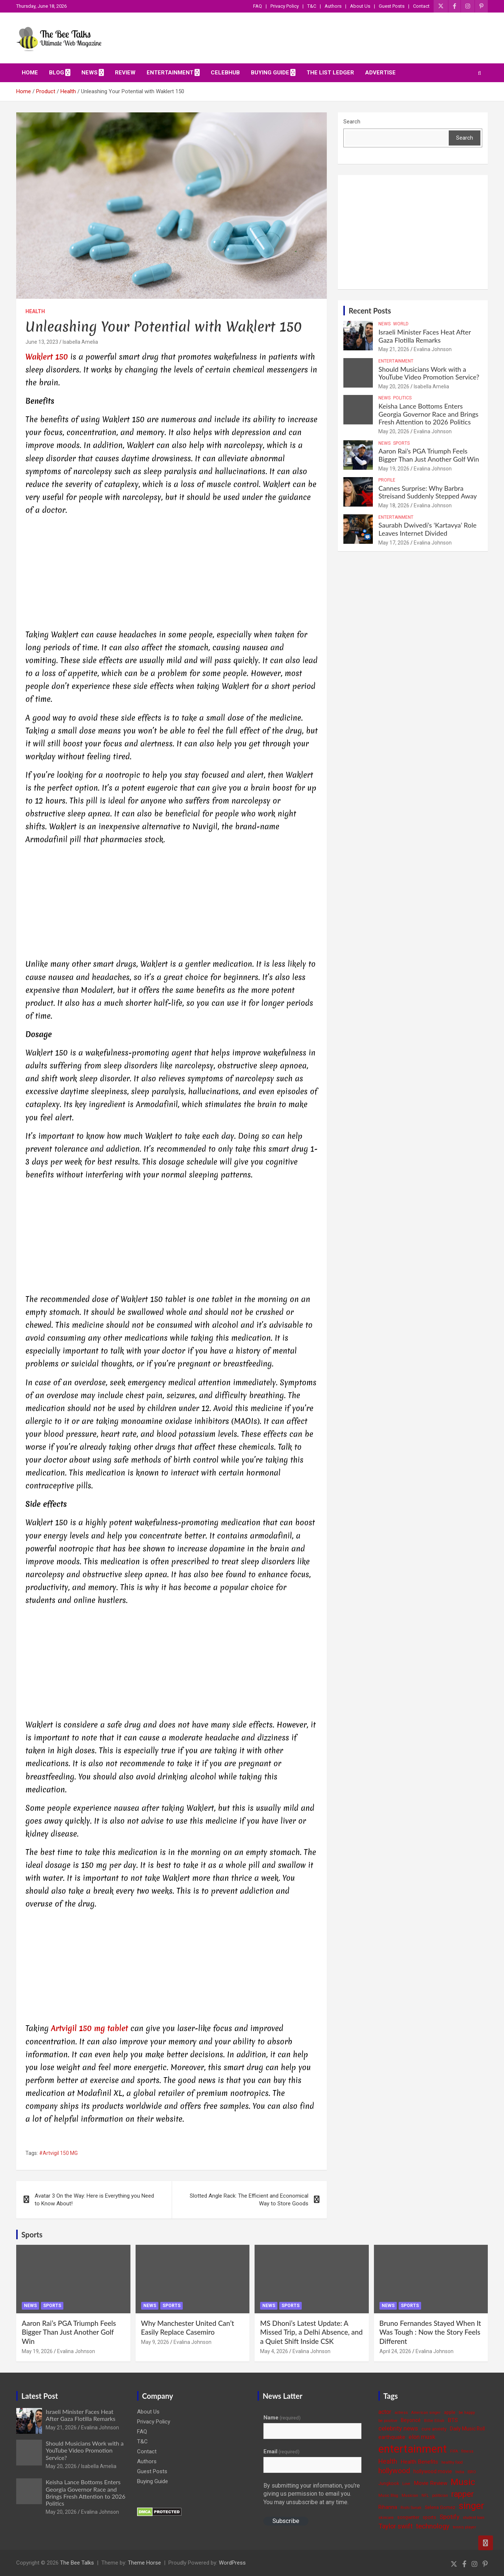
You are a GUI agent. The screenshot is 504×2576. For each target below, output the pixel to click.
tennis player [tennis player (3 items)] (464, 2527)
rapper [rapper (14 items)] (462, 2494)
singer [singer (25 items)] (471, 2505)
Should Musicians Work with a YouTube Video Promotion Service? (428, 373)
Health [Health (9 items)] (387, 2461)
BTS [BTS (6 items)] (453, 2420)
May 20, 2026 (393, 386)
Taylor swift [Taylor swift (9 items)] (395, 2526)
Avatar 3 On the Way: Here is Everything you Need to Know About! (94, 2199)
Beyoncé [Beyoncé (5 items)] (411, 2420)
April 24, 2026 (395, 2351)
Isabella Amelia (80, 342)
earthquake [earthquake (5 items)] (391, 2437)
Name (282, 2417)
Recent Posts (370, 310)
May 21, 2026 (393, 349)
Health (35, 311)
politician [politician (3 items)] (440, 2495)
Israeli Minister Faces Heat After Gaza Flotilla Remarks (424, 336)
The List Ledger (330, 72)
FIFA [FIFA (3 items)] (454, 2451)
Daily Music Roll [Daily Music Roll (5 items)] (467, 2429)
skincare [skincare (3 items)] (386, 2517)
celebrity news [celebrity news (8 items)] (398, 2428)
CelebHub (225, 72)
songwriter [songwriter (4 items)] (408, 2517)
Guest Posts (392, 6)
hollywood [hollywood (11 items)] (394, 2471)
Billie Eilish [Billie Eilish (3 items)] (434, 2420)
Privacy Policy (284, 6)
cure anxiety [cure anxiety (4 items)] (434, 2429)
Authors (333, 6)
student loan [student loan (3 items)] (473, 2517)
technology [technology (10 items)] (432, 2526)
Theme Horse (144, 2562)
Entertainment (170, 72)
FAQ (257, 6)
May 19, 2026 (393, 469)
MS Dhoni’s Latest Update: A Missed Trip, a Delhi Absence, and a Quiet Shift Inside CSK (311, 2332)
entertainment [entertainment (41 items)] (412, 2449)
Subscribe (285, 2520)
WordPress (232, 2562)
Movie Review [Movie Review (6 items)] (430, 2483)
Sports (401, 443)
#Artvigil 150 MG (58, 2153)
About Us (360, 6)
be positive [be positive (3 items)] (388, 2420)
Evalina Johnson (433, 349)
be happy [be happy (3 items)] (467, 2412)
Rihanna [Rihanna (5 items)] (387, 2507)
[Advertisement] (171, 574)
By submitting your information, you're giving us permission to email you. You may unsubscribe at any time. (311, 2494)
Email (281, 2451)
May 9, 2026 (155, 2342)
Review (125, 72)
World (401, 323)
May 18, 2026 (393, 505)
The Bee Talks (77, 2562)
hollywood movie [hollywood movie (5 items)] (432, 2471)
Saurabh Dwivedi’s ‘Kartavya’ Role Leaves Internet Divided (427, 529)
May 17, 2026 (393, 543)
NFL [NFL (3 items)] (425, 2495)
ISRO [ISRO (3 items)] (472, 2472)
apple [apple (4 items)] (449, 2412)
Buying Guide (270, 72)
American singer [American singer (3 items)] (426, 2412)
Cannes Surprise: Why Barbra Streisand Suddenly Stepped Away (427, 492)
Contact (421, 6)
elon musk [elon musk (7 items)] (422, 2436)
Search (351, 121)
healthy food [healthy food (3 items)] (452, 2462)
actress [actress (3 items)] (401, 2412)
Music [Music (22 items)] (463, 2482)
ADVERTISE (380, 72)
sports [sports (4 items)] (429, 2517)
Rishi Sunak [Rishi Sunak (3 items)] (410, 2507)
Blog (56, 72)
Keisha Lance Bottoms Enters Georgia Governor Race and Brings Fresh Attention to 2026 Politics (428, 414)
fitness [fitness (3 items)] (467, 2451)
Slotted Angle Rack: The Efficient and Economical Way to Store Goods (249, 2199)
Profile (386, 480)
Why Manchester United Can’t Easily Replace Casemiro (187, 2328)
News (89, 72)
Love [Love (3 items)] (406, 2483)
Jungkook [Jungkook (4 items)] (388, 2483)
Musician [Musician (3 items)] (410, 2495)
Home (30, 72)
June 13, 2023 (41, 342)
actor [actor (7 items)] (384, 2411)
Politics (402, 397)
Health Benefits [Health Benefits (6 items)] (419, 2461)
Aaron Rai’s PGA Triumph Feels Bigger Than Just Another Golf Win (428, 455)
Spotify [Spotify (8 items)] (449, 2516)
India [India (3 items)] (459, 2472)
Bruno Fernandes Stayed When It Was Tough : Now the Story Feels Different (430, 2332)
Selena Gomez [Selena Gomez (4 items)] (440, 2507)
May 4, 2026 (274, 2351)
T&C (311, 6)
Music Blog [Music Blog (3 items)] (388, 2495)
